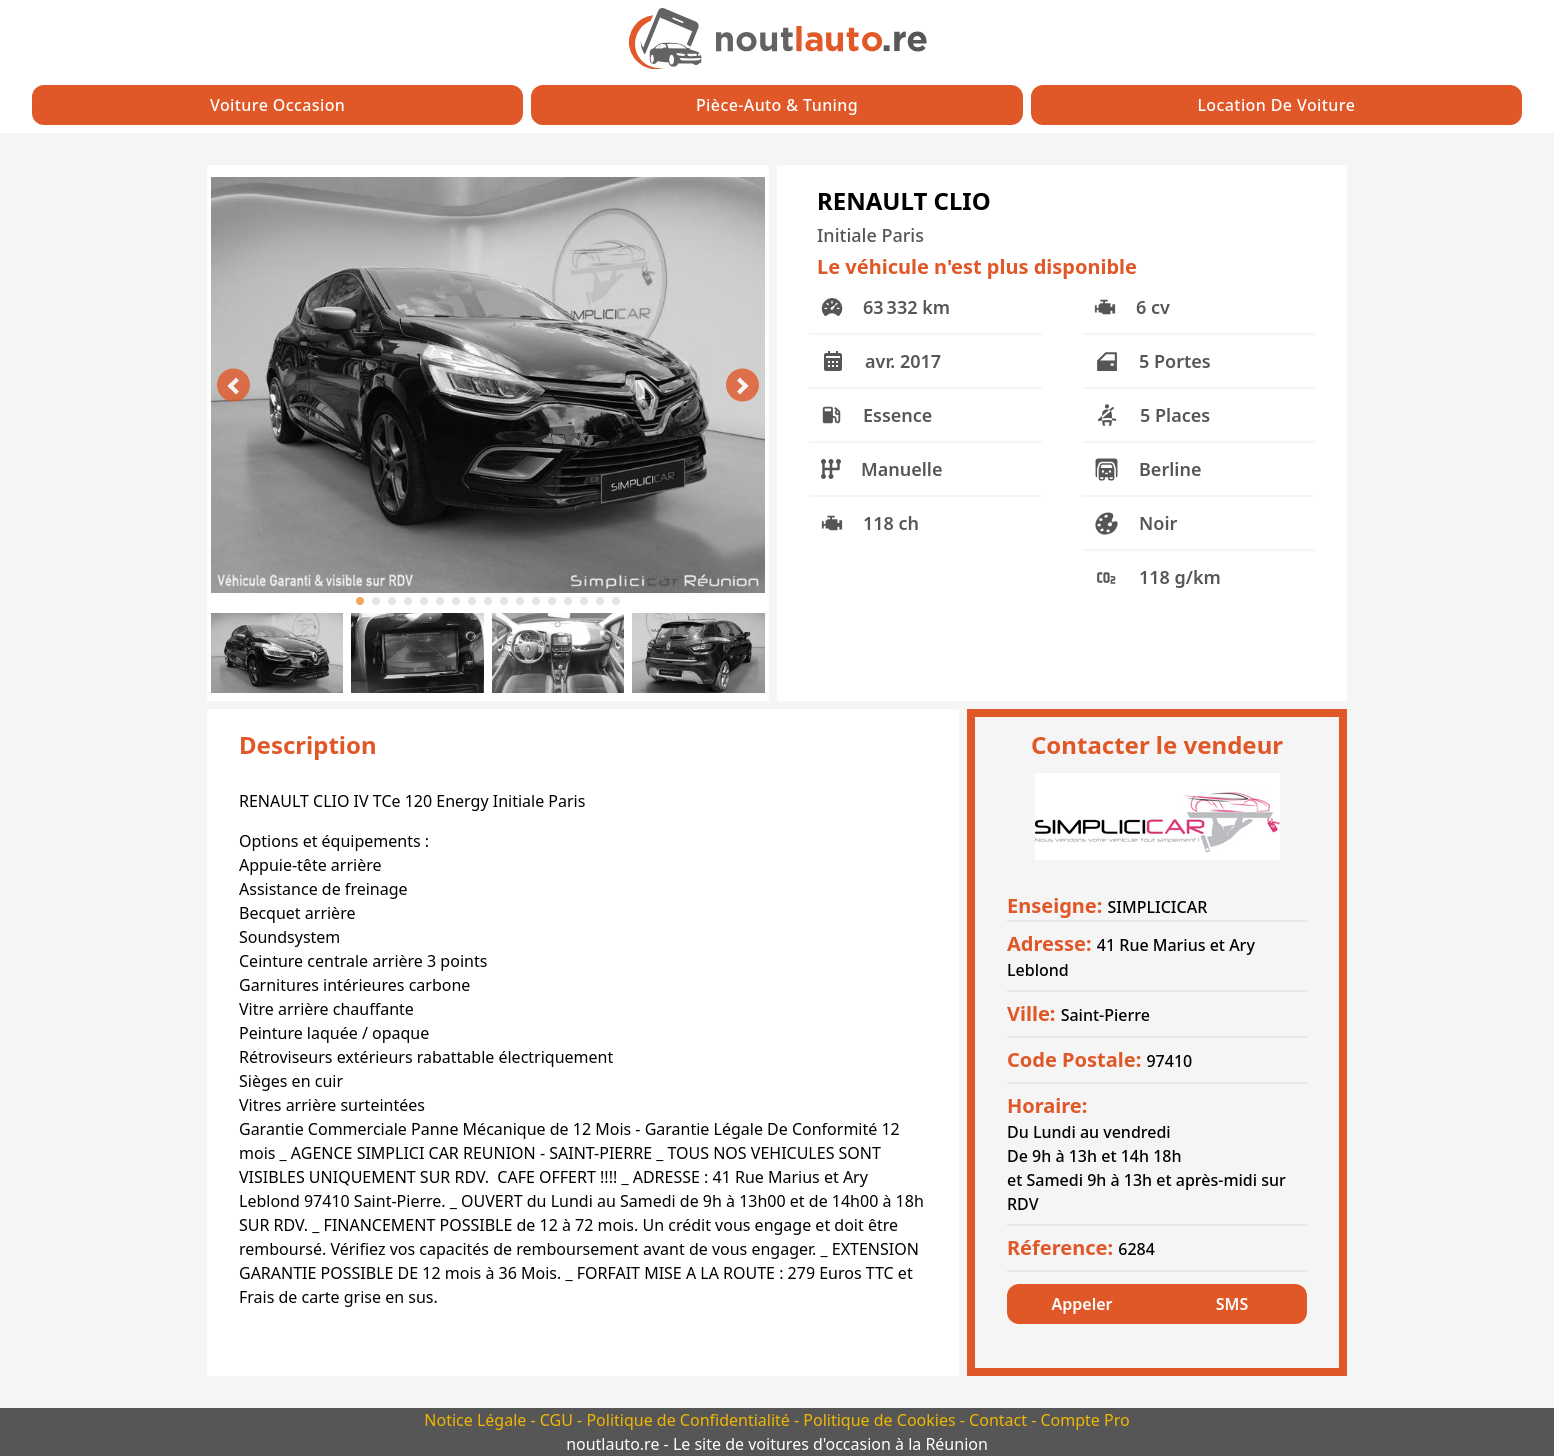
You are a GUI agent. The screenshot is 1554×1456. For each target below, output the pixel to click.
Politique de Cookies (881, 1420)
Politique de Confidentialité (690, 1420)
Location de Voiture (1276, 105)
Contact (1000, 1420)
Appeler (1082, 1304)
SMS (1232, 1304)
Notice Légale (477, 1420)
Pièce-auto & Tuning (777, 105)
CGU (558, 1420)
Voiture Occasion (277, 105)
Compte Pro (1084, 1420)
